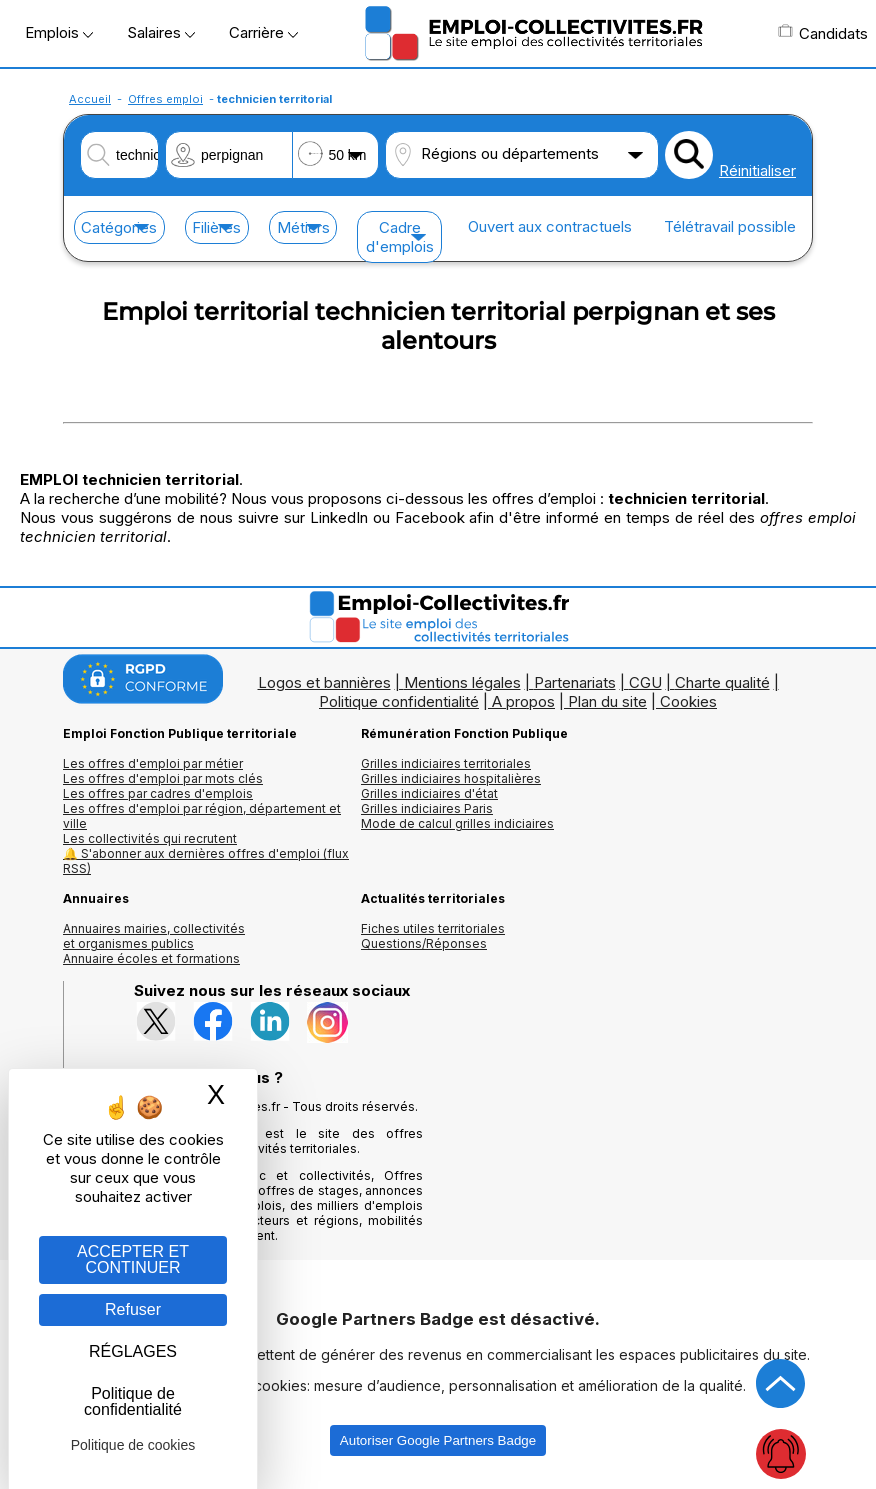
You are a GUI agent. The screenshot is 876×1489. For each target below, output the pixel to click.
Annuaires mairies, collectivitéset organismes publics (154, 936)
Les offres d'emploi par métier (153, 763)
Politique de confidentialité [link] (133, 1401)
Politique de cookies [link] (133, 1445)
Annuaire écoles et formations (151, 958)
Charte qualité (722, 682)
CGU (645, 682)
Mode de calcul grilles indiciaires (457, 823)
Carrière (263, 32)
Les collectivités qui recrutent (150, 838)
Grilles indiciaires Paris (427, 808)
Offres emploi (165, 99)
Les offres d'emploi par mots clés (163, 778)
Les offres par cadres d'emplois (158, 793)
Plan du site (607, 701)
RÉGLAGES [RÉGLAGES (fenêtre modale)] (133, 1351)
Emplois (59, 32)
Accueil (90, 99)
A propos (523, 701)
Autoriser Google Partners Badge (438, 1440)
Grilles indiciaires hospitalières (451, 778)
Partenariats (575, 682)
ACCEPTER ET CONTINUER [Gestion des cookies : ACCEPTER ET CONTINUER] (133, 1259)
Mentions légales (462, 682)
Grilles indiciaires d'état (429, 793)
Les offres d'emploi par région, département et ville (202, 816)
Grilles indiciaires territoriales (446, 763)
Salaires (161, 32)
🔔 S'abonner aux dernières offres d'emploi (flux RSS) (206, 861)
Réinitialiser (757, 170)
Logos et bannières (324, 682)
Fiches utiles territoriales (433, 928)
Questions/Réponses (424, 943)
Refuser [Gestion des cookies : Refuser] (133, 1309)
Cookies (688, 701)
